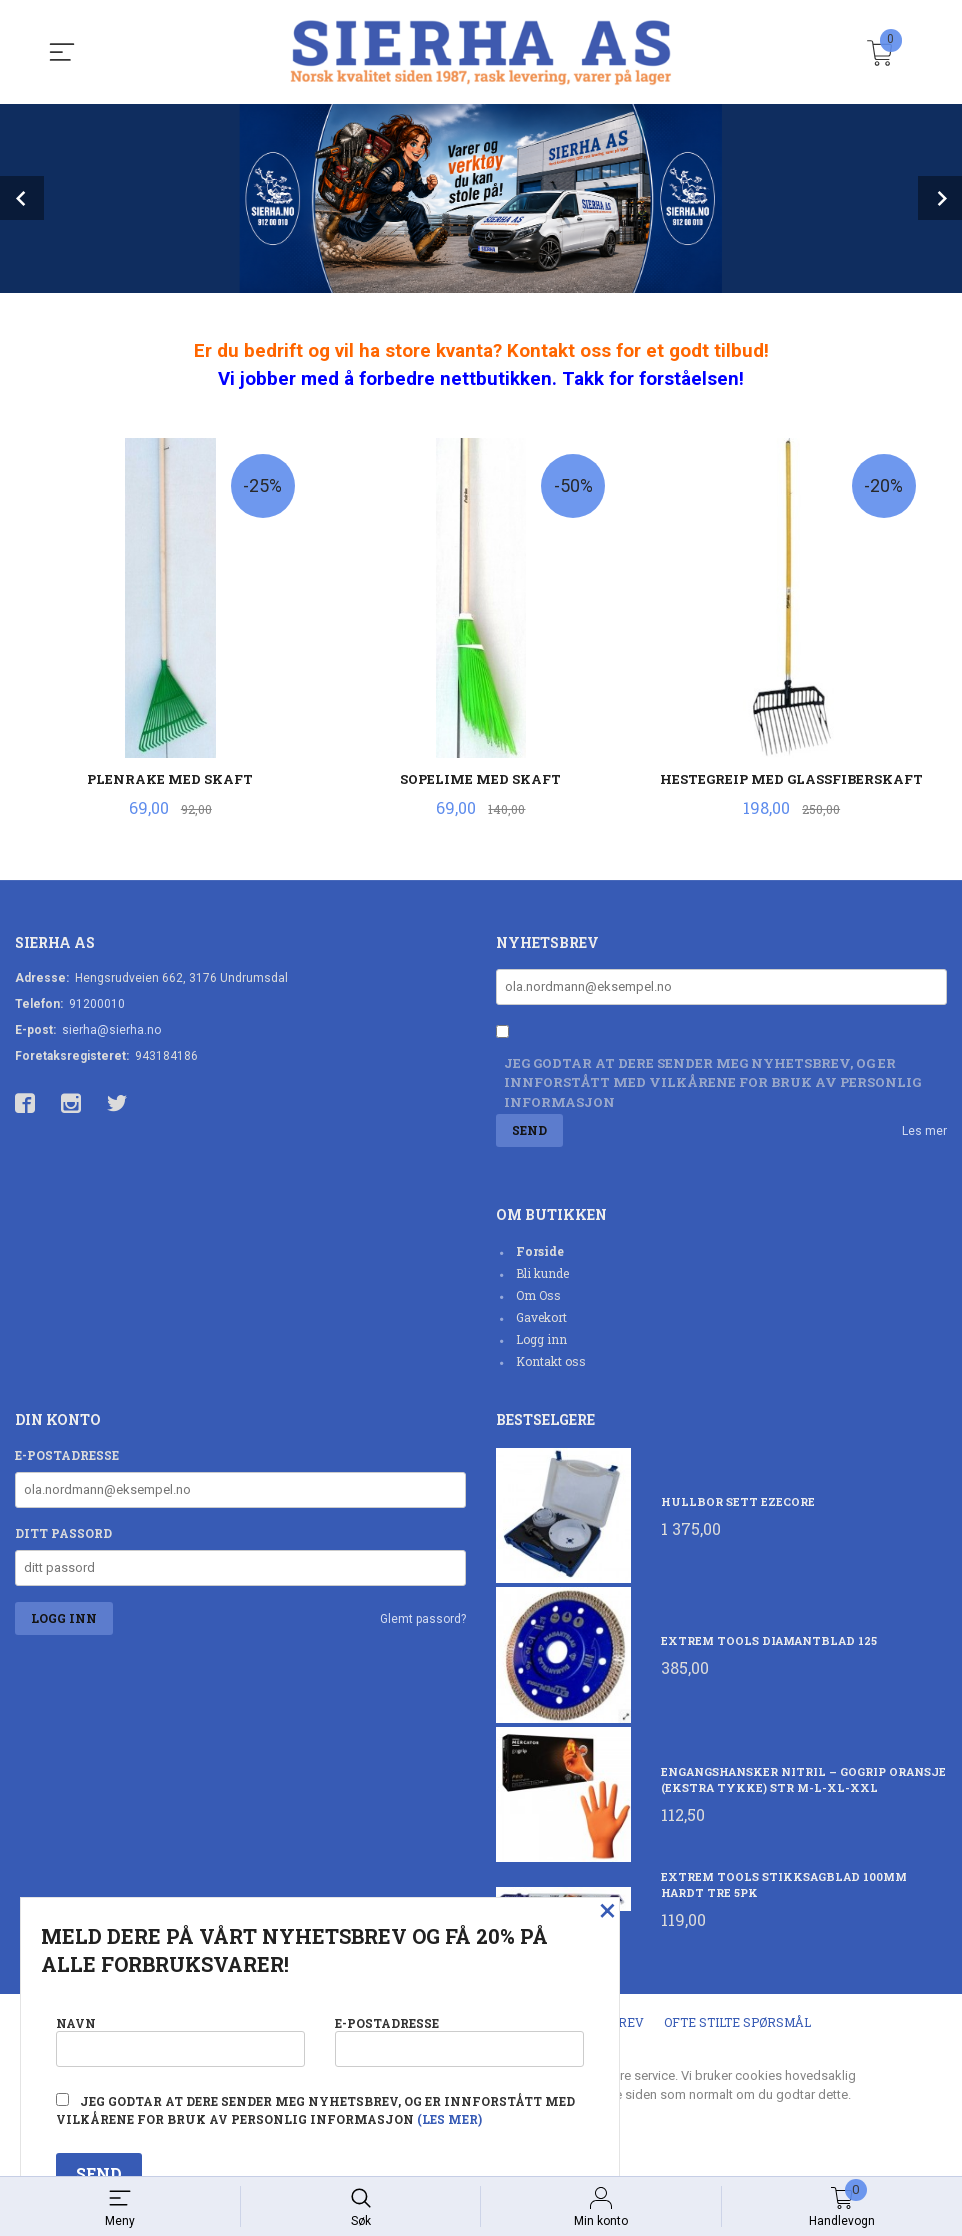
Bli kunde (542, 1273)
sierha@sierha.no (111, 1030)
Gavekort (541, 1317)
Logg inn (541, 1339)
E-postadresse (67, 1455)
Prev (22, 198)
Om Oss (538, 1295)
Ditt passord (63, 1533)
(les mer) (449, 2119)
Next (940, 198)
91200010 (97, 1004)
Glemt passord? (423, 1619)
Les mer (924, 1131)
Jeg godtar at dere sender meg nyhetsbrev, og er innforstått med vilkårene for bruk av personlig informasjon (712, 1082)
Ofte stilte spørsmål (737, 2022)
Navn (180, 2040)
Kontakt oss (551, 1361)
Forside (540, 1251)
